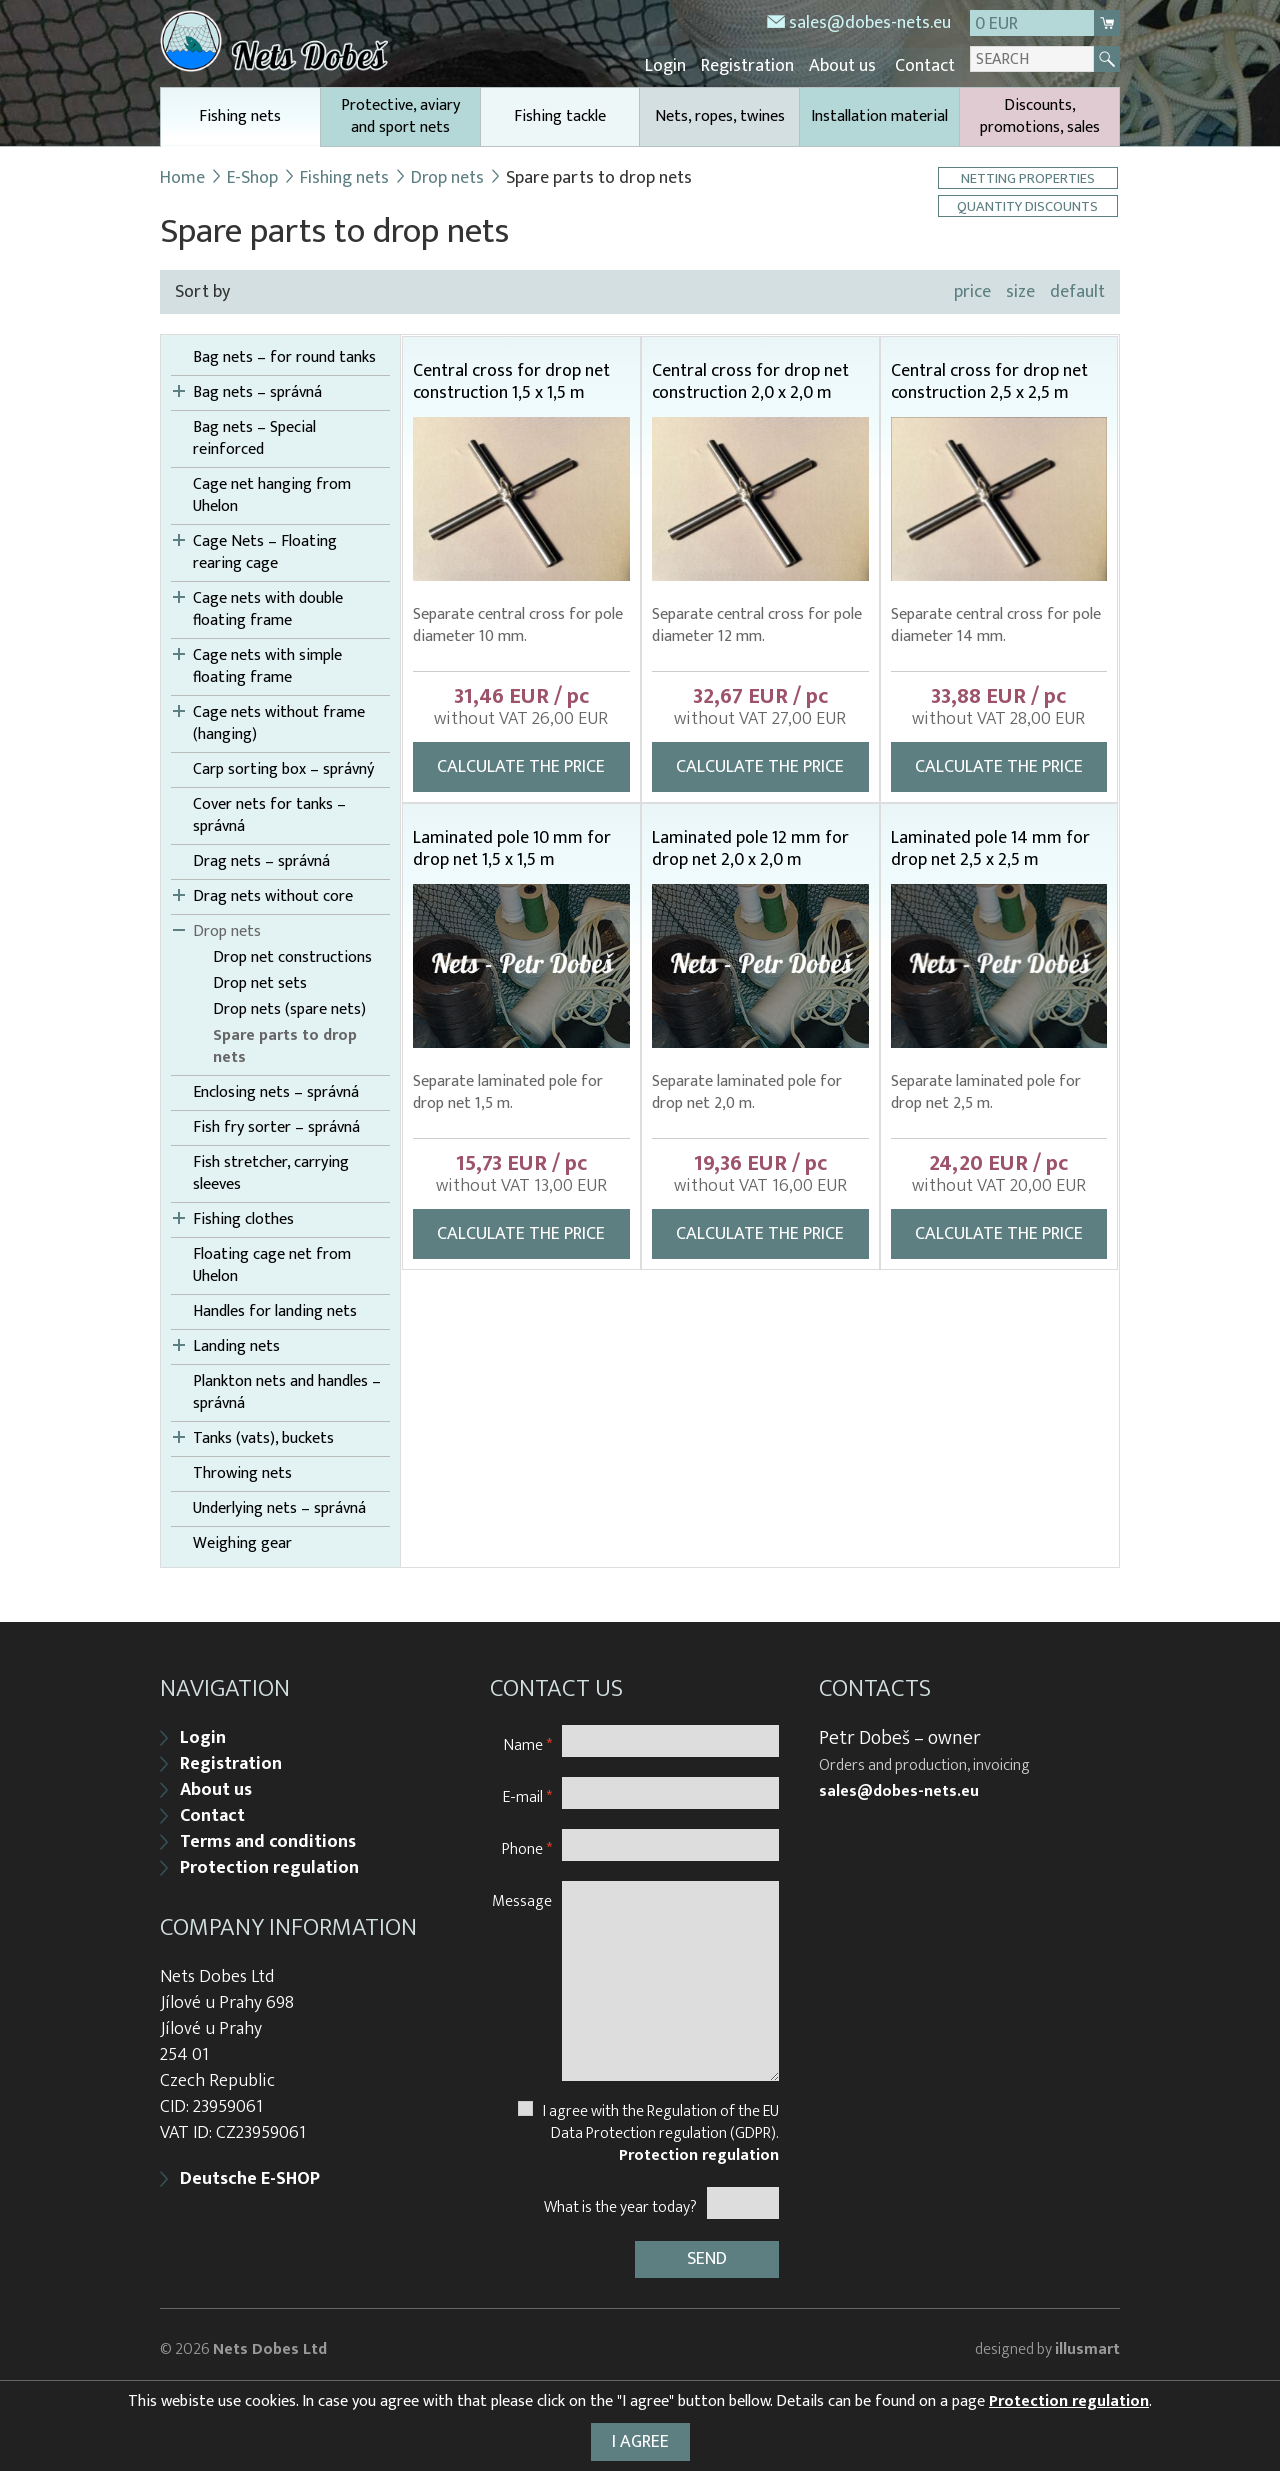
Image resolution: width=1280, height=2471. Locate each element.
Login (681, 65)
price (972, 289)
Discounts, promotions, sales (1040, 113)
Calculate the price (521, 764)
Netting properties (1030, 175)
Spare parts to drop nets (285, 1044)
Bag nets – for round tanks (284, 355)
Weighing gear (242, 1541)
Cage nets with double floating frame (268, 607)
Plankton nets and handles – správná (287, 1390)
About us (848, 65)
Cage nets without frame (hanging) (279, 721)
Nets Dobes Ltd (270, 2339)
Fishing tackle (560, 113)
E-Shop (253, 175)
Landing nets (236, 1344)
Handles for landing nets (275, 1309)
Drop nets (449, 175)
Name (528, 1737)
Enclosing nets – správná (276, 1090)
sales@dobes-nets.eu (870, 23)
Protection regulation (269, 1861)
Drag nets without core (273, 894)
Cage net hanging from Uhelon (272, 493)
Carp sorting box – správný (283, 767)
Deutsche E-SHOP (250, 2172)
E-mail (527, 1789)
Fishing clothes (243, 1217)
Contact (926, 65)
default (1077, 289)
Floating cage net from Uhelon (272, 1263)
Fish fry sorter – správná (276, 1125)
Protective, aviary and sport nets (400, 113)
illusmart (1087, 2339)
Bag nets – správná (257, 390)
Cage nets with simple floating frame (267, 664)
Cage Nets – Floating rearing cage (265, 550)
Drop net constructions (292, 955)
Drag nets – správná (261, 859)
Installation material (879, 113)
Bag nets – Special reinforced (254, 436)
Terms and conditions (268, 1835)
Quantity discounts (1030, 203)
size (1020, 289)
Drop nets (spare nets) (289, 1007)
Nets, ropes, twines (720, 113)
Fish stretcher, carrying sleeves (271, 1171)
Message (522, 1893)
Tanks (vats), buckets (263, 1436)
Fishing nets (240, 121)
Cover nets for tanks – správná (269, 813)
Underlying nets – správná (279, 1506)
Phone (527, 1841)
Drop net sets (260, 981)
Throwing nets (242, 1471)
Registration (758, 65)
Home (182, 175)
